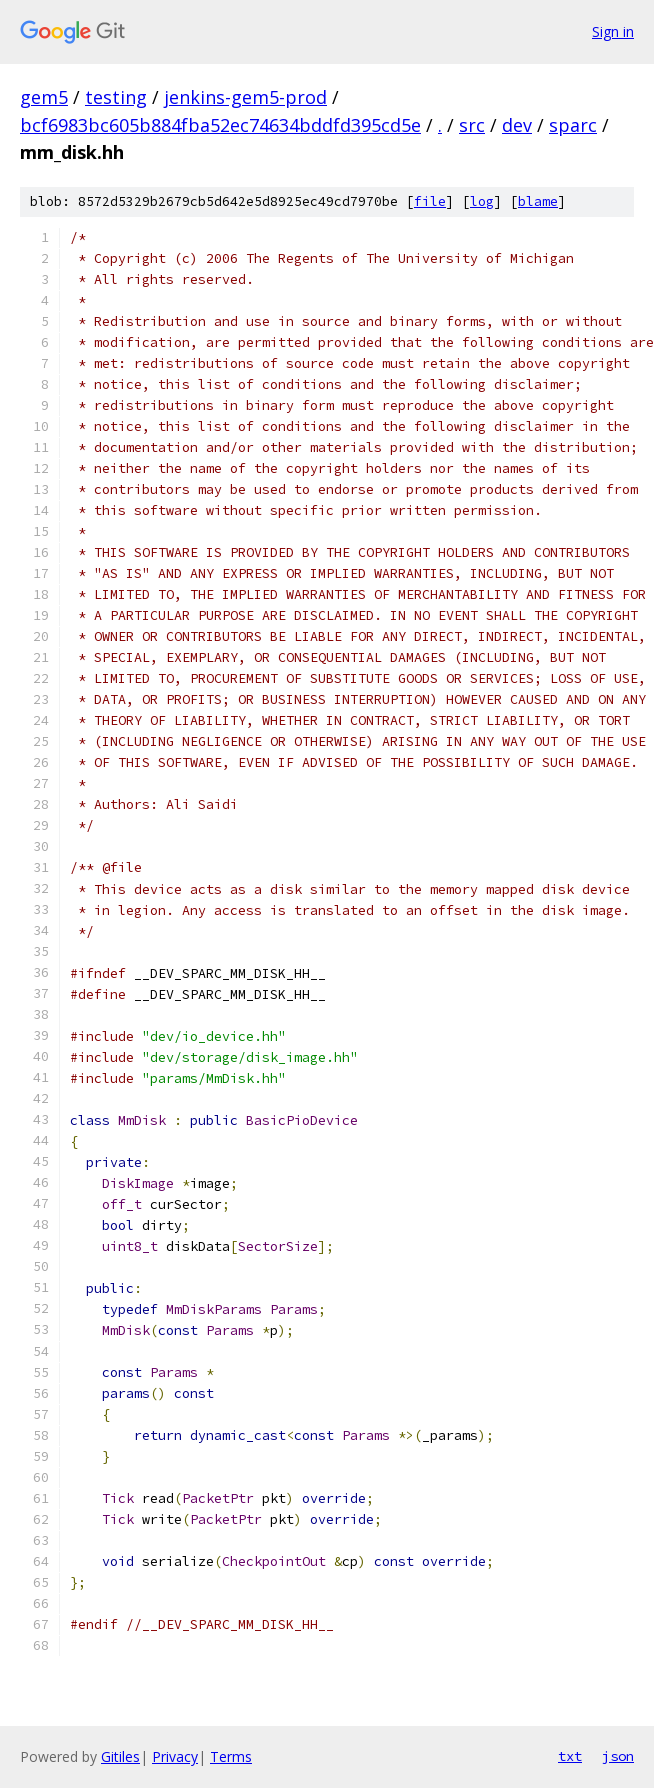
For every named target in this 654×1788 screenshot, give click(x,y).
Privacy (175, 1756)
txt (570, 1756)
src (472, 125)
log (482, 201)
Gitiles (120, 1756)
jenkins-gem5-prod (245, 97)
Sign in (613, 31)
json (618, 1756)
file (430, 201)
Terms (231, 1756)
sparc (573, 125)
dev (517, 125)
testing (116, 97)
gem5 (44, 97)
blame (538, 201)
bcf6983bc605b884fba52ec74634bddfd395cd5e (220, 125)
